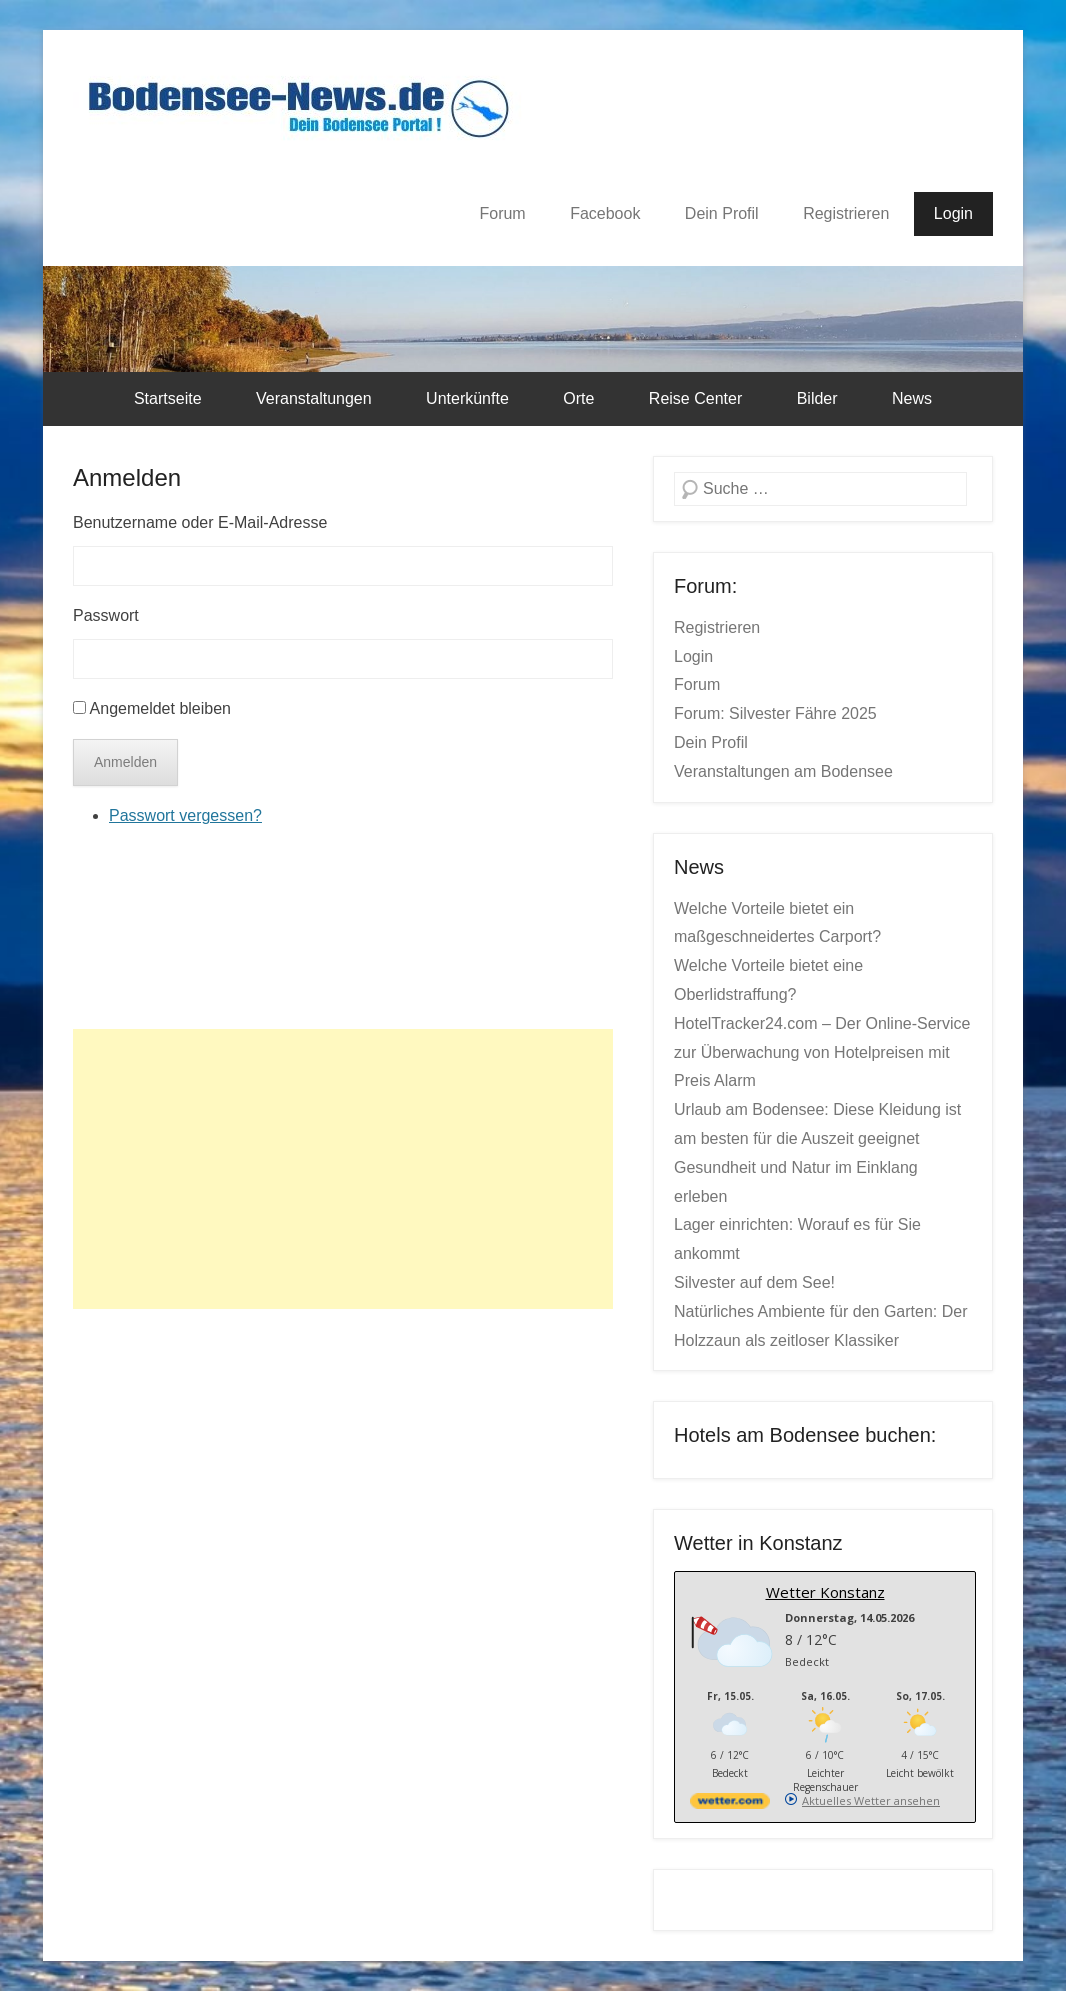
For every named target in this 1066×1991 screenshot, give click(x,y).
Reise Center (695, 398)
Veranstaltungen (314, 398)
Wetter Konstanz (825, 1592)
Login (953, 213)
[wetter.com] (730, 1804)
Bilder (817, 398)
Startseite (168, 398)
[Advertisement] (343, 1169)
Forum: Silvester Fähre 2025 (775, 713)
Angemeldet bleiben (160, 708)
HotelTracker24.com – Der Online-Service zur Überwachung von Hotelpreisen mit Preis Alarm (822, 1052)
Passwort (106, 615)
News (912, 398)
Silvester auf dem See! (754, 1282)
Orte (578, 398)
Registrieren (846, 213)
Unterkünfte (467, 398)
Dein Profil (722, 213)
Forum (502, 213)
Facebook (605, 213)
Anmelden (127, 477)
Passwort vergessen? (185, 815)
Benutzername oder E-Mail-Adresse (200, 522)
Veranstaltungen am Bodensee (783, 771)
